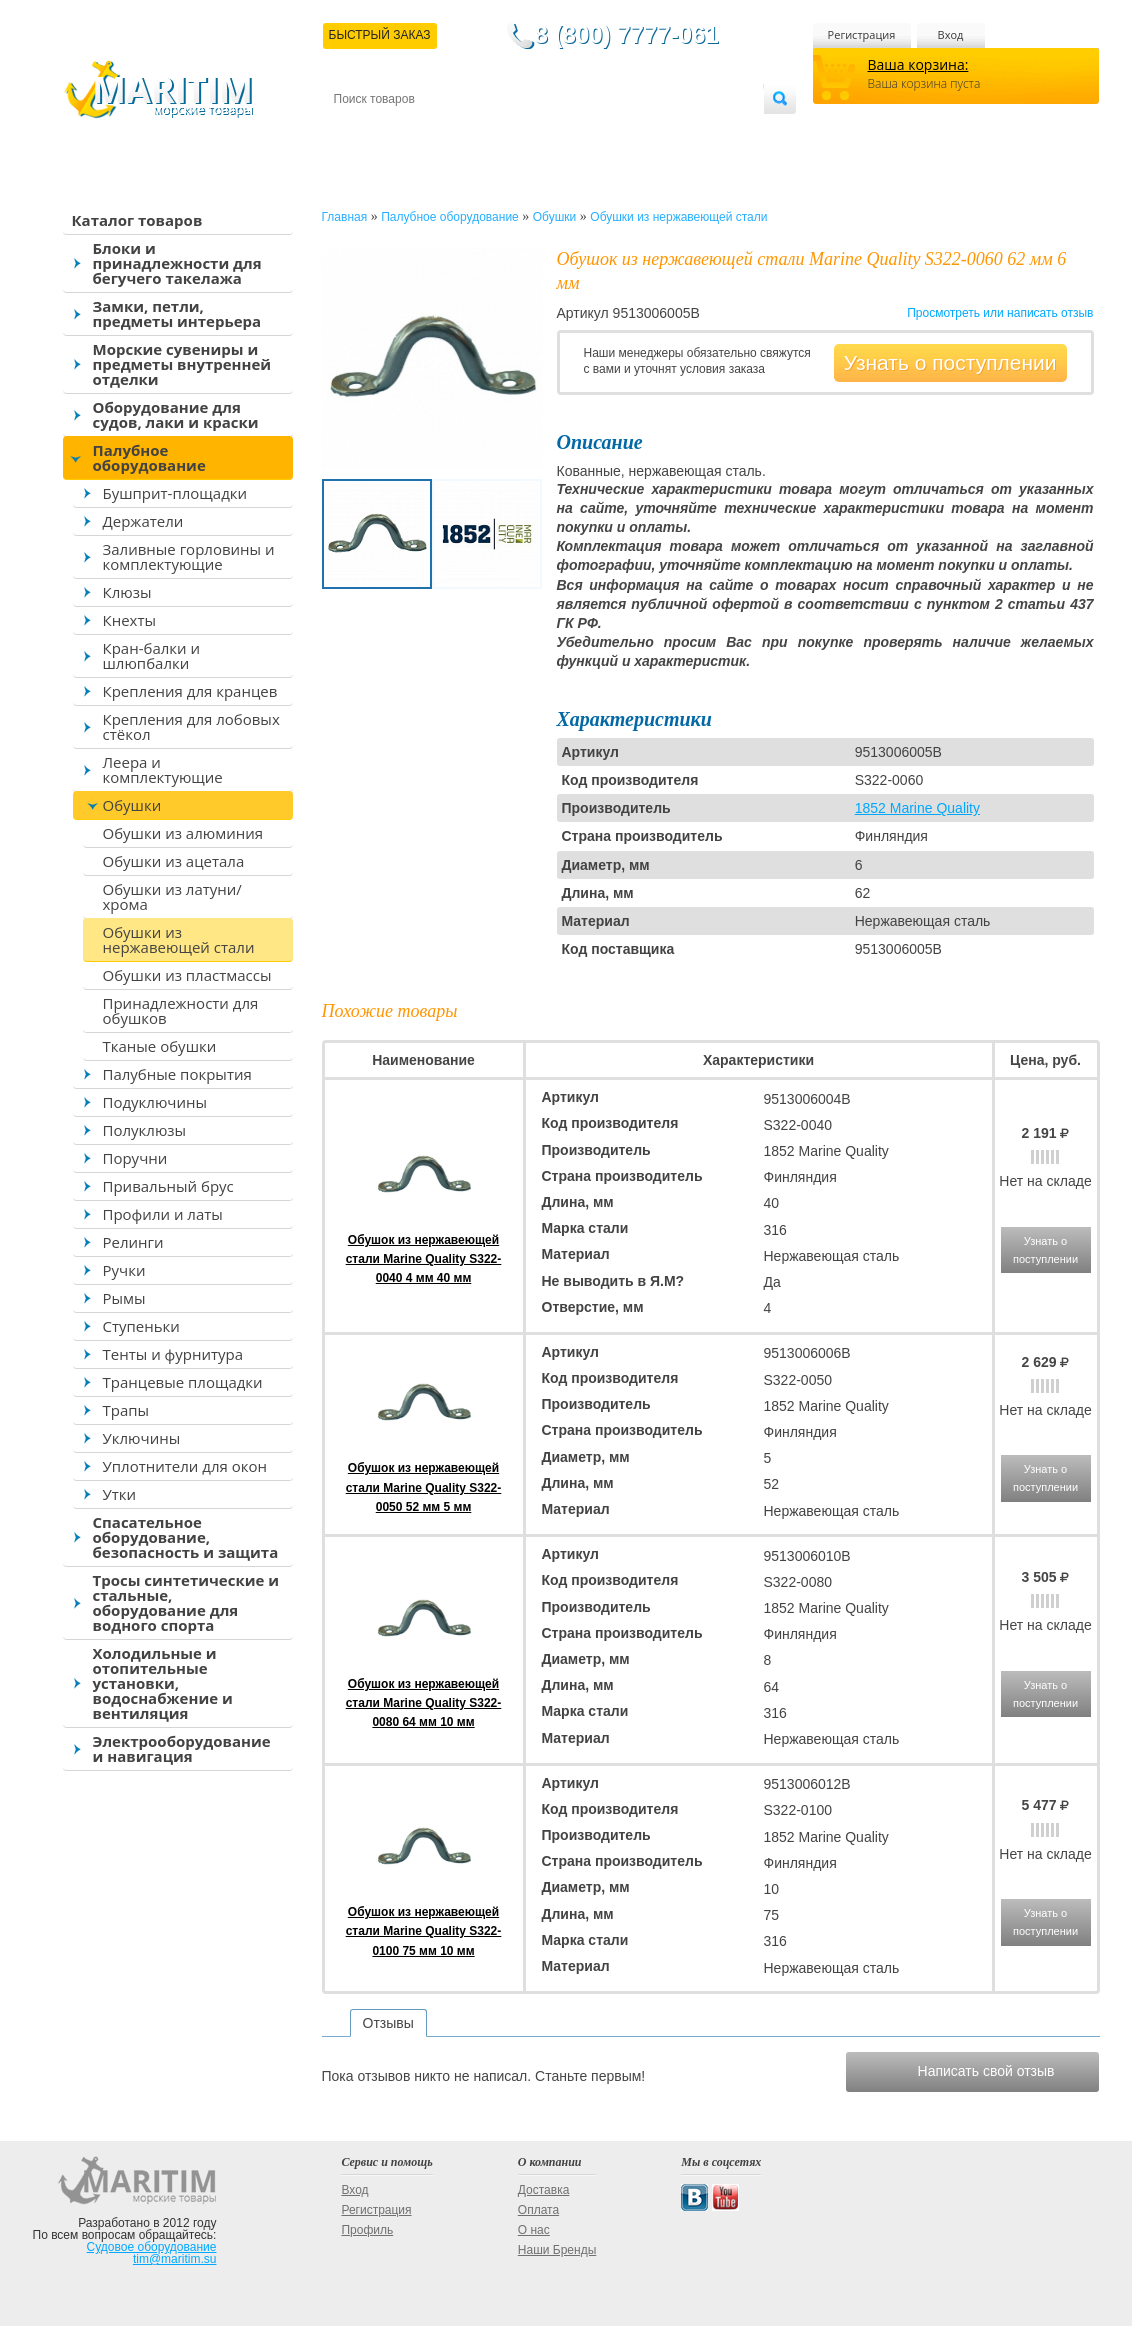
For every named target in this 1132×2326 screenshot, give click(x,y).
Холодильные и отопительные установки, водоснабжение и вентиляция (163, 1683)
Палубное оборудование (149, 457)
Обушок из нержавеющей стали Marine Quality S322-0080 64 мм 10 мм (424, 1703)
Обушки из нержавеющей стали (179, 939)
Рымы (124, 1298)
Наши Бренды (557, 2250)
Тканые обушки (160, 1046)
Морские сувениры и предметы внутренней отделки (182, 364)
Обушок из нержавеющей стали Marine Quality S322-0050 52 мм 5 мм (424, 1487)
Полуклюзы (145, 1130)
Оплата (498, 131)
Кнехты (130, 620)
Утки (120, 1494)
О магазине (573, 131)
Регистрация (862, 34)
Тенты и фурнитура (173, 1354)
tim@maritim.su (175, 2259)
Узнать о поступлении (950, 362)
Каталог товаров (137, 220)
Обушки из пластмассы (187, 975)
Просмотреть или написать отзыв (1000, 313)
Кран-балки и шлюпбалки (152, 655)
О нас (534, 2230)
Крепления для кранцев (190, 691)
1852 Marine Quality (917, 808)
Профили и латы (163, 1214)
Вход (951, 34)
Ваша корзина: (918, 64)
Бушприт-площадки (175, 493)
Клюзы (127, 592)
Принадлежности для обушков (181, 1010)
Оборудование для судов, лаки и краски (176, 414)
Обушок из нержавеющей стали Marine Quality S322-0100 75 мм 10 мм (424, 1931)
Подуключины (155, 1102)
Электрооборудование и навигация (182, 1748)
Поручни (135, 1158)
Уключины (142, 1438)
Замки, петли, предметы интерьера (177, 313)
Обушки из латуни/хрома (172, 896)
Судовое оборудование (152, 2247)
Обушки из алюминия (183, 833)
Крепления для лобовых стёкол (191, 726)
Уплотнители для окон (185, 1466)
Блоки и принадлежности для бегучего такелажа (177, 263)
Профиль (367, 2230)
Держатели (143, 521)
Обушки (132, 805)
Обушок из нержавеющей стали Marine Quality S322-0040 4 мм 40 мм (424, 1259)
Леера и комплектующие (163, 769)
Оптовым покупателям (700, 131)
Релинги (133, 1242)
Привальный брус (168, 1186)
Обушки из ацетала (174, 861)
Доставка (431, 131)
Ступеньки (141, 1326)
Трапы (126, 1410)
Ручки (124, 1270)
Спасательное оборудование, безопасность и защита (186, 1537)
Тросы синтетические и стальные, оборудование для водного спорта (186, 1602)
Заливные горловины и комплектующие (189, 556)
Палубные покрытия (177, 1074)
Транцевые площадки (183, 1382)
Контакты (357, 131)
